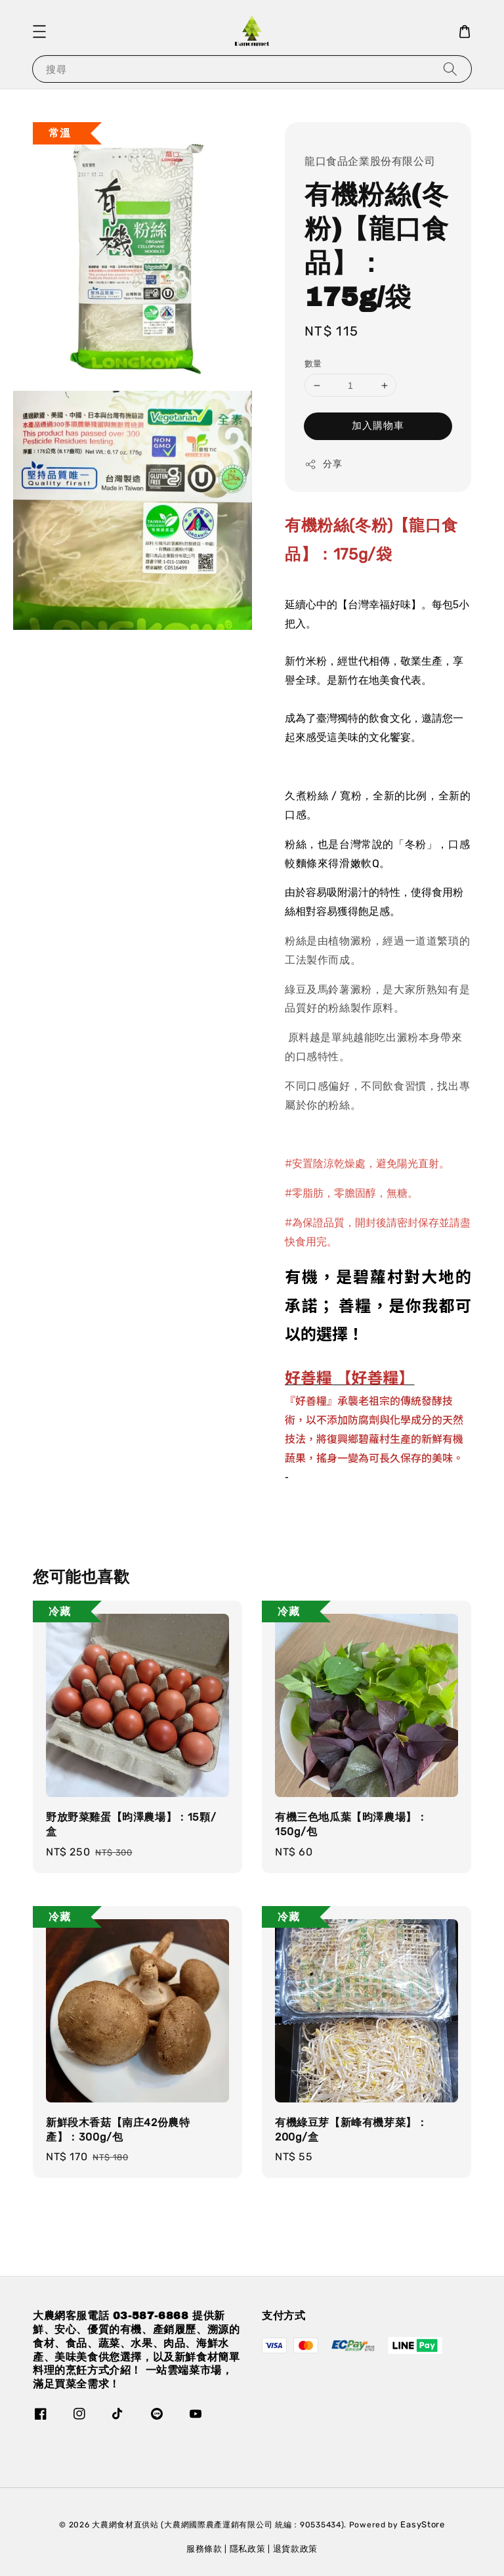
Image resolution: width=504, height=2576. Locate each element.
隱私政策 (248, 2549)
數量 (313, 363)
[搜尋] (450, 68)
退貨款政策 (295, 2549)
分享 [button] (323, 464)
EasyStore (422, 2524)
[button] (39, 31)
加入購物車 (378, 426)
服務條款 (204, 2549)
